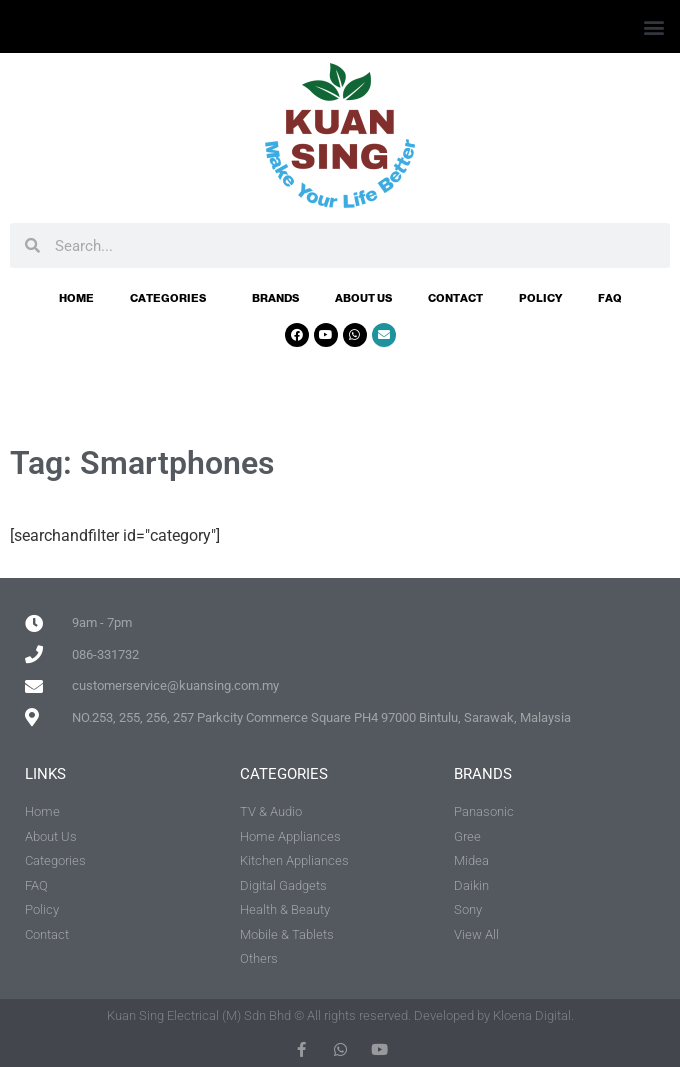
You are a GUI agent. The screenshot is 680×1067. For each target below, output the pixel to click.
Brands (275, 298)
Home (76, 298)
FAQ (610, 298)
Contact (455, 298)
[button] (653, 26)
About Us (363, 298)
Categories (173, 298)
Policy (540, 298)
